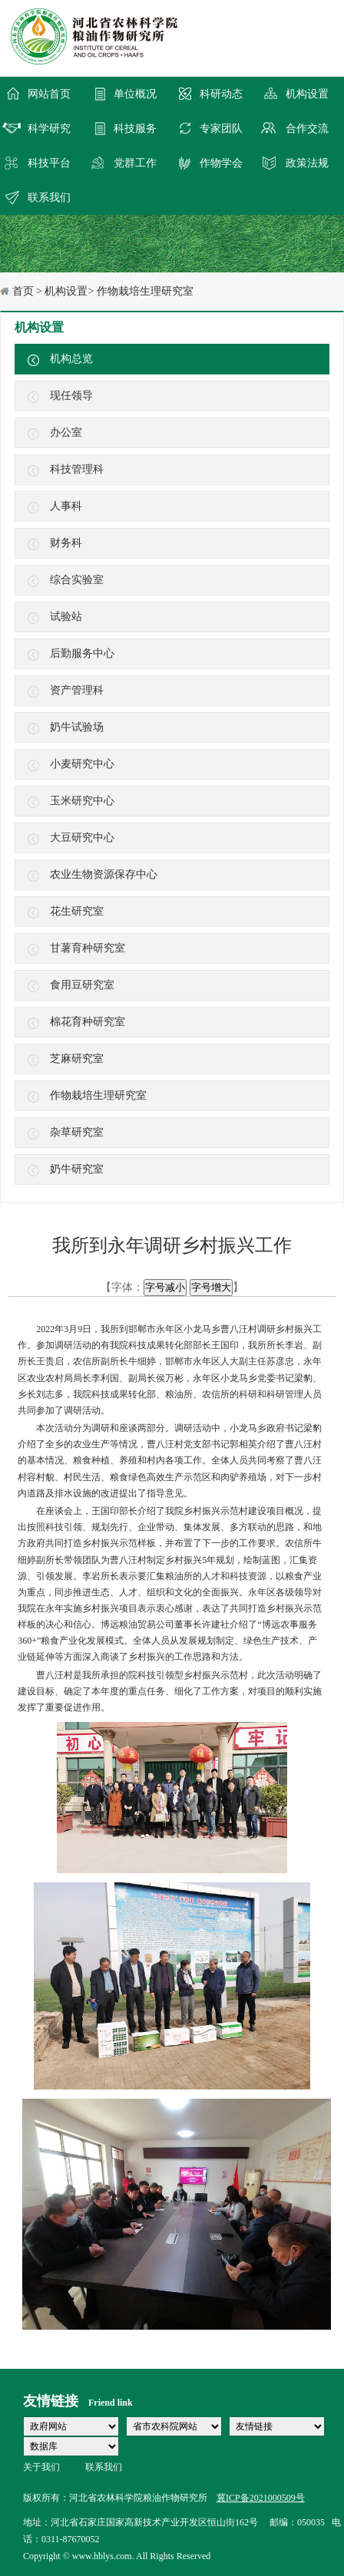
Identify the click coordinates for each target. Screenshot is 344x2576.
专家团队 (221, 128)
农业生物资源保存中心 (103, 874)
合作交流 (307, 128)
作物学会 (221, 163)
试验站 (66, 616)
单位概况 (135, 94)
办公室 (66, 432)
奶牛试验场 (77, 727)
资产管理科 (77, 690)
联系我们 (49, 197)
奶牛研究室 (77, 1169)
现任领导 (71, 395)
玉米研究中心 (82, 800)
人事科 (66, 506)
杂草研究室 (77, 1132)
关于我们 (41, 2467)
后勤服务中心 (82, 653)
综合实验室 (77, 579)
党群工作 (135, 163)
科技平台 (49, 163)
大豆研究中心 (82, 837)
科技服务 (135, 128)
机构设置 (307, 94)
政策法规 (307, 163)
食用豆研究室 (82, 985)
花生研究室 (77, 911)
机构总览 (71, 358)
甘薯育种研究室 (87, 948)
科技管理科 (77, 469)
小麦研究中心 (82, 764)
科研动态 (221, 94)
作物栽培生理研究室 (98, 1095)
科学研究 (49, 128)
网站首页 (49, 94)
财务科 (66, 543)
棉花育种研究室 (87, 1021)
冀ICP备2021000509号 (261, 2497)
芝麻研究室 (77, 1058)
